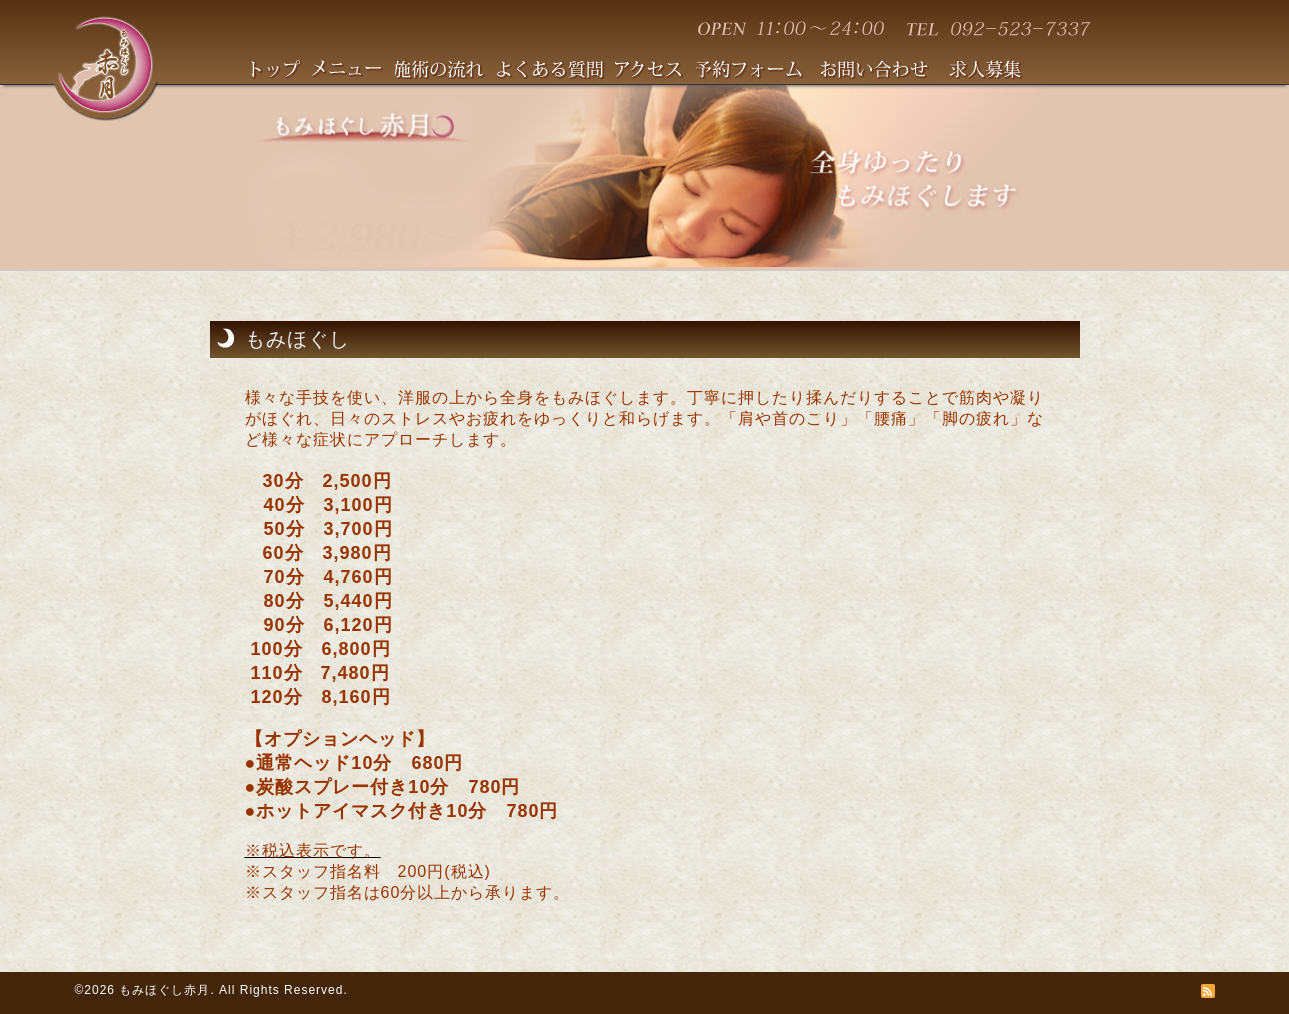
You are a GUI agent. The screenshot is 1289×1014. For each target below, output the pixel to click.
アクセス (655, 72)
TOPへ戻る (281, 72)
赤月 (105, 66)
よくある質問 (556, 72)
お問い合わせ (885, 72)
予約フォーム (758, 72)
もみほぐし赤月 (164, 990)
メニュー (353, 72)
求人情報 (994, 72)
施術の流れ (446, 72)
